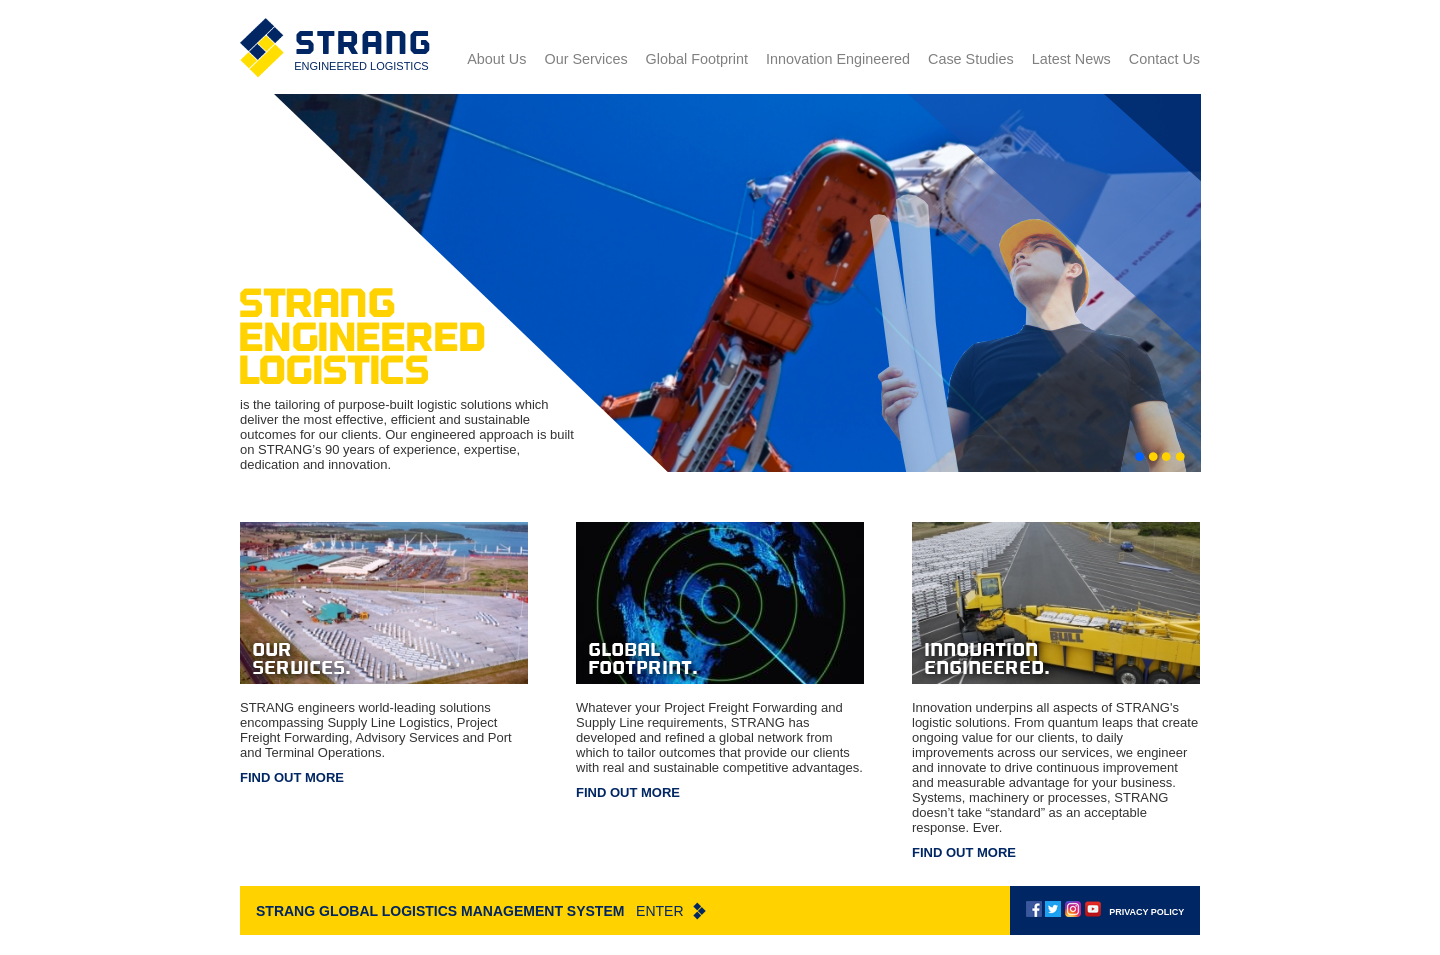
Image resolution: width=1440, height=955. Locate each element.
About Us (496, 59)
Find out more (292, 777)
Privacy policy (1146, 912)
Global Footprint (697, 59)
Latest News (1071, 59)
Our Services (585, 59)
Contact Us (1164, 59)
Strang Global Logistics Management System (481, 911)
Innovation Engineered (838, 59)
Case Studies (971, 59)
